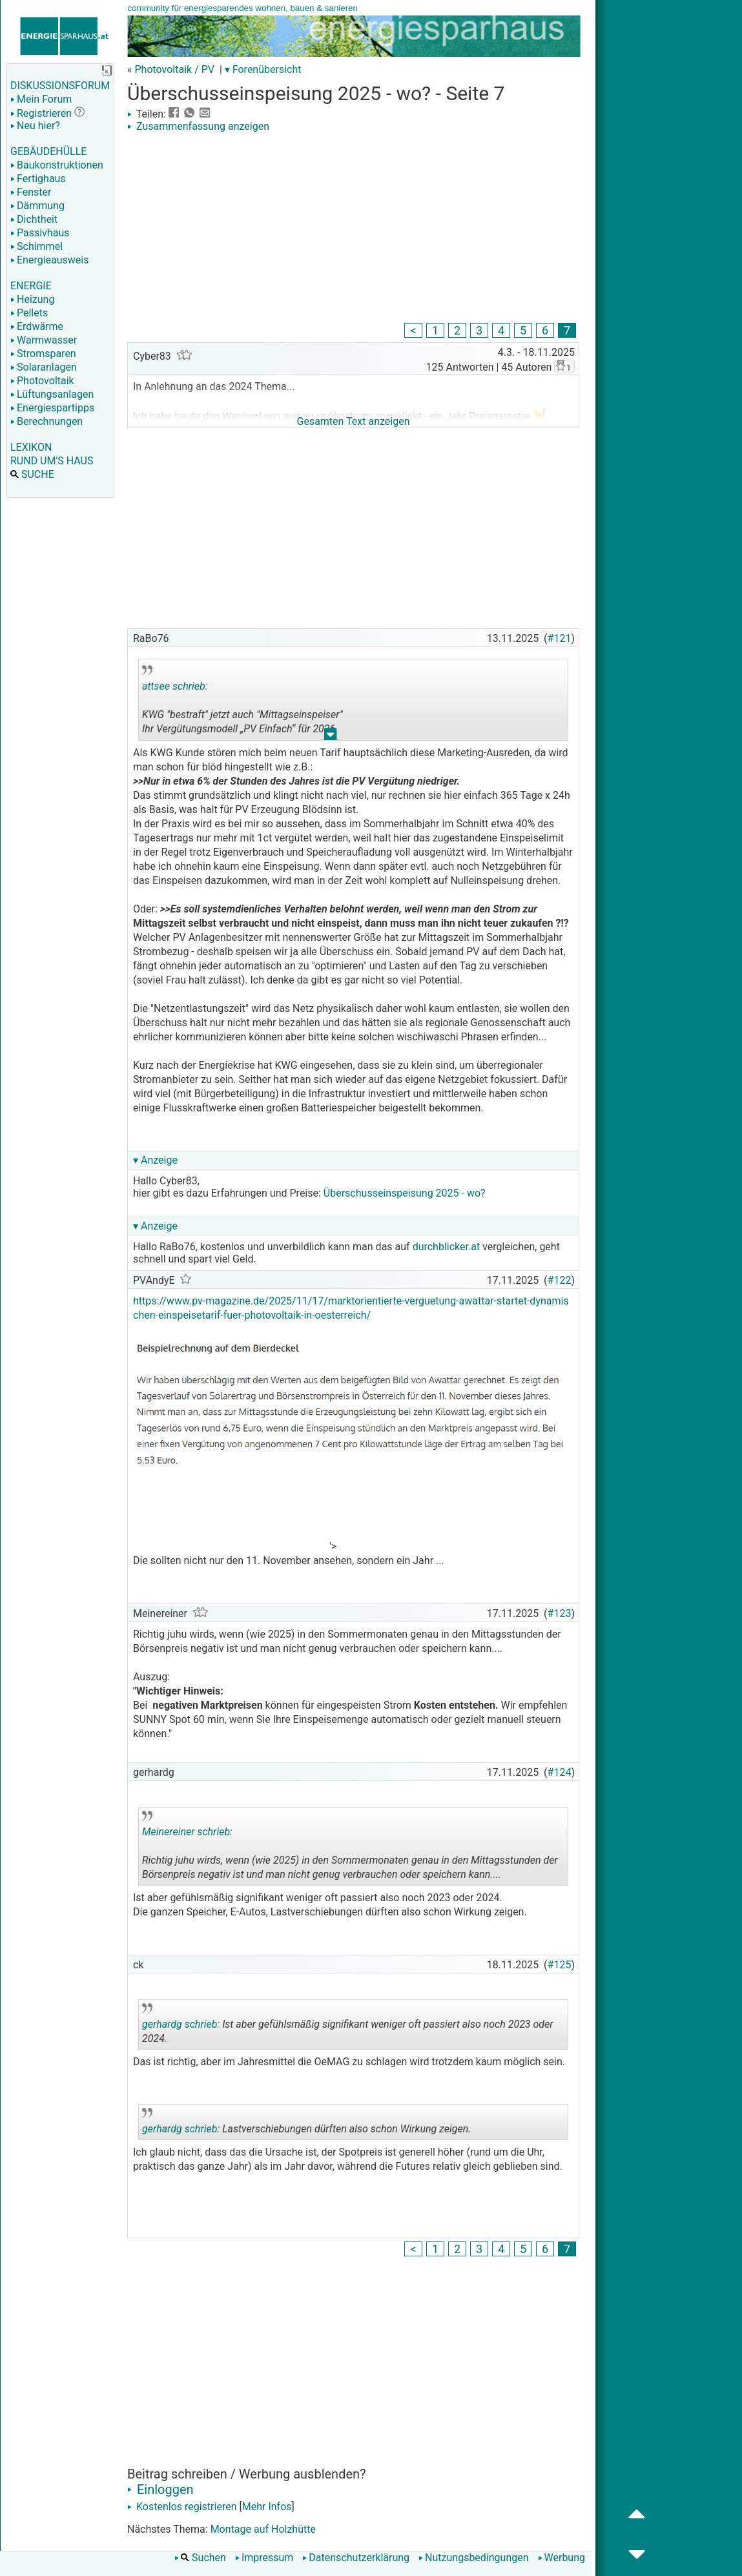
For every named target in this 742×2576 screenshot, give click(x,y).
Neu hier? (35, 125)
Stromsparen (43, 353)
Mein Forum (41, 99)
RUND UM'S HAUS (51, 461)
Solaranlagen (43, 367)
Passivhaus (39, 233)
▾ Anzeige (155, 1160)
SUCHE (32, 474)
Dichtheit (33, 219)
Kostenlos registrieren (182, 2506)
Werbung (561, 2557)
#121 (560, 638)
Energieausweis (49, 260)
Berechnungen (46, 421)
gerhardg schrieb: (181, 2024)
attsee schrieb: (174, 686)
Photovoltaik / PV (174, 69)
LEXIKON (31, 447)
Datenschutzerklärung (355, 2557)
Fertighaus (38, 178)
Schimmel (36, 246)
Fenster (30, 192)
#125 (560, 1965)
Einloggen (160, 2489)
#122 (560, 1280)
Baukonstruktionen (56, 165)
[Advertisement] (353, 229)
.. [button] (331, 737)
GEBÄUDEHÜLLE (48, 151)
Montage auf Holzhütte (263, 2529)
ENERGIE (31, 286)
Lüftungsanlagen (52, 394)
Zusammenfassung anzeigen (198, 126)
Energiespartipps (52, 408)
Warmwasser (43, 340)
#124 (560, 1772)
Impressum (264, 2557)
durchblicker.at (446, 1247)
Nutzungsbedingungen (473, 2557)
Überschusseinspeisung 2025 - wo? (405, 1193)
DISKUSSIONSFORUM (60, 85)
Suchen (200, 2557)
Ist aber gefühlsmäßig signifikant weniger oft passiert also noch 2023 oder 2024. (347, 2026)
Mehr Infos (267, 2506)
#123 (560, 1613)
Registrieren (41, 113)
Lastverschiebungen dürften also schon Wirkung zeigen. (306, 2124)
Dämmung (37, 206)
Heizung (32, 299)
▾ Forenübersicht (263, 69)
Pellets (29, 313)
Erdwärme (36, 326)
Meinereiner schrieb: (187, 1832)
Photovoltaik (42, 381)
